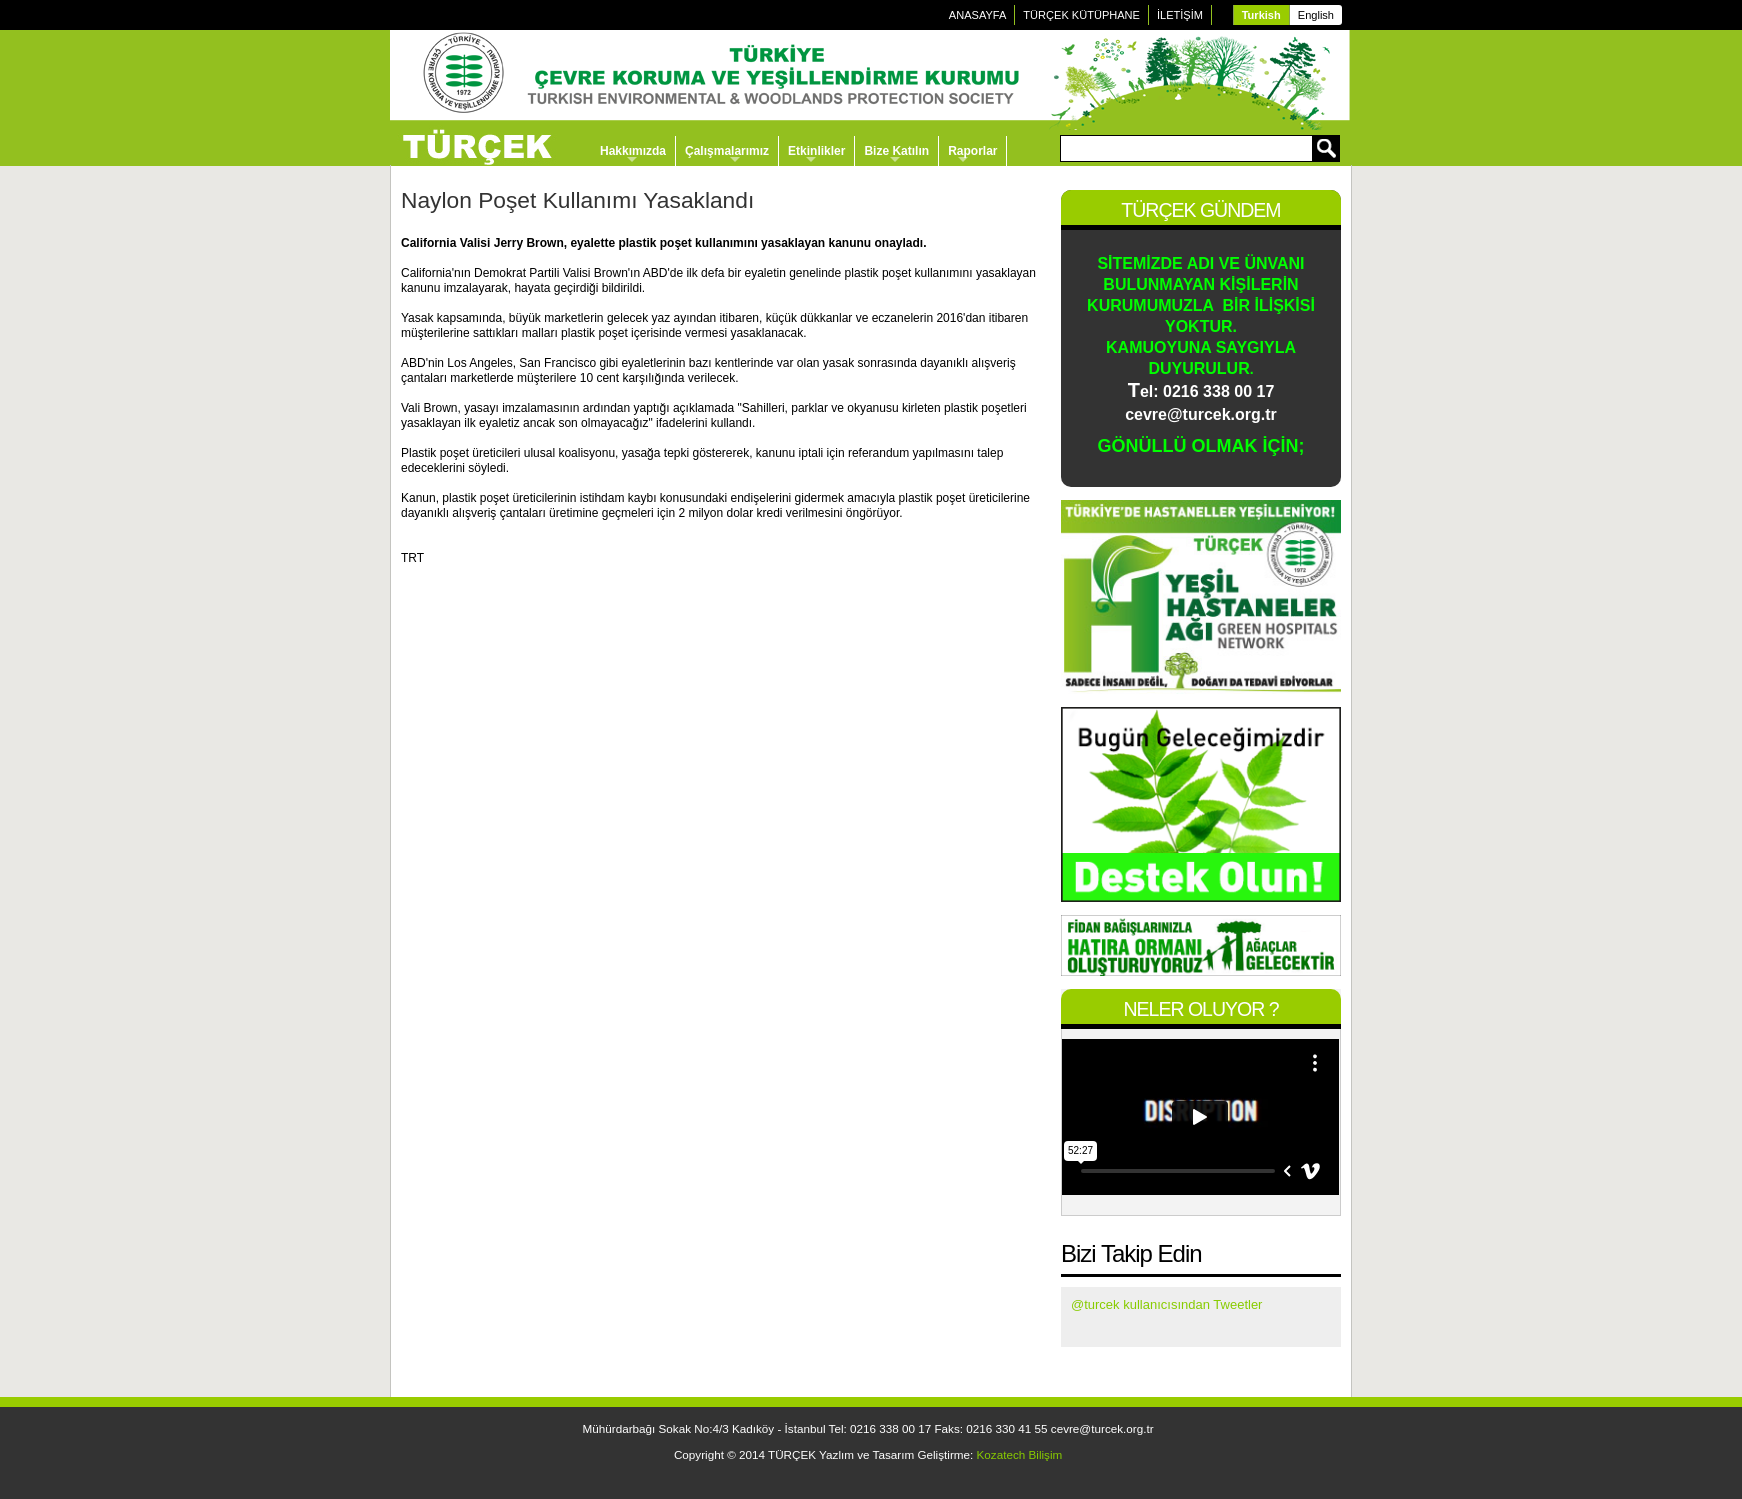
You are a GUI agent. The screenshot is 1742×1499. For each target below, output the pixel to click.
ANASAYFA (978, 15)
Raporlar (972, 151)
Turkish (1261, 15)
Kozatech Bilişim (1020, 1454)
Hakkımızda (633, 151)
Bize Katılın (896, 151)
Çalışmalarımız (727, 151)
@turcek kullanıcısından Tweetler (1166, 1304)
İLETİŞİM (1180, 15)
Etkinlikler (816, 151)
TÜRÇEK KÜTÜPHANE (1081, 15)
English (1316, 15)
